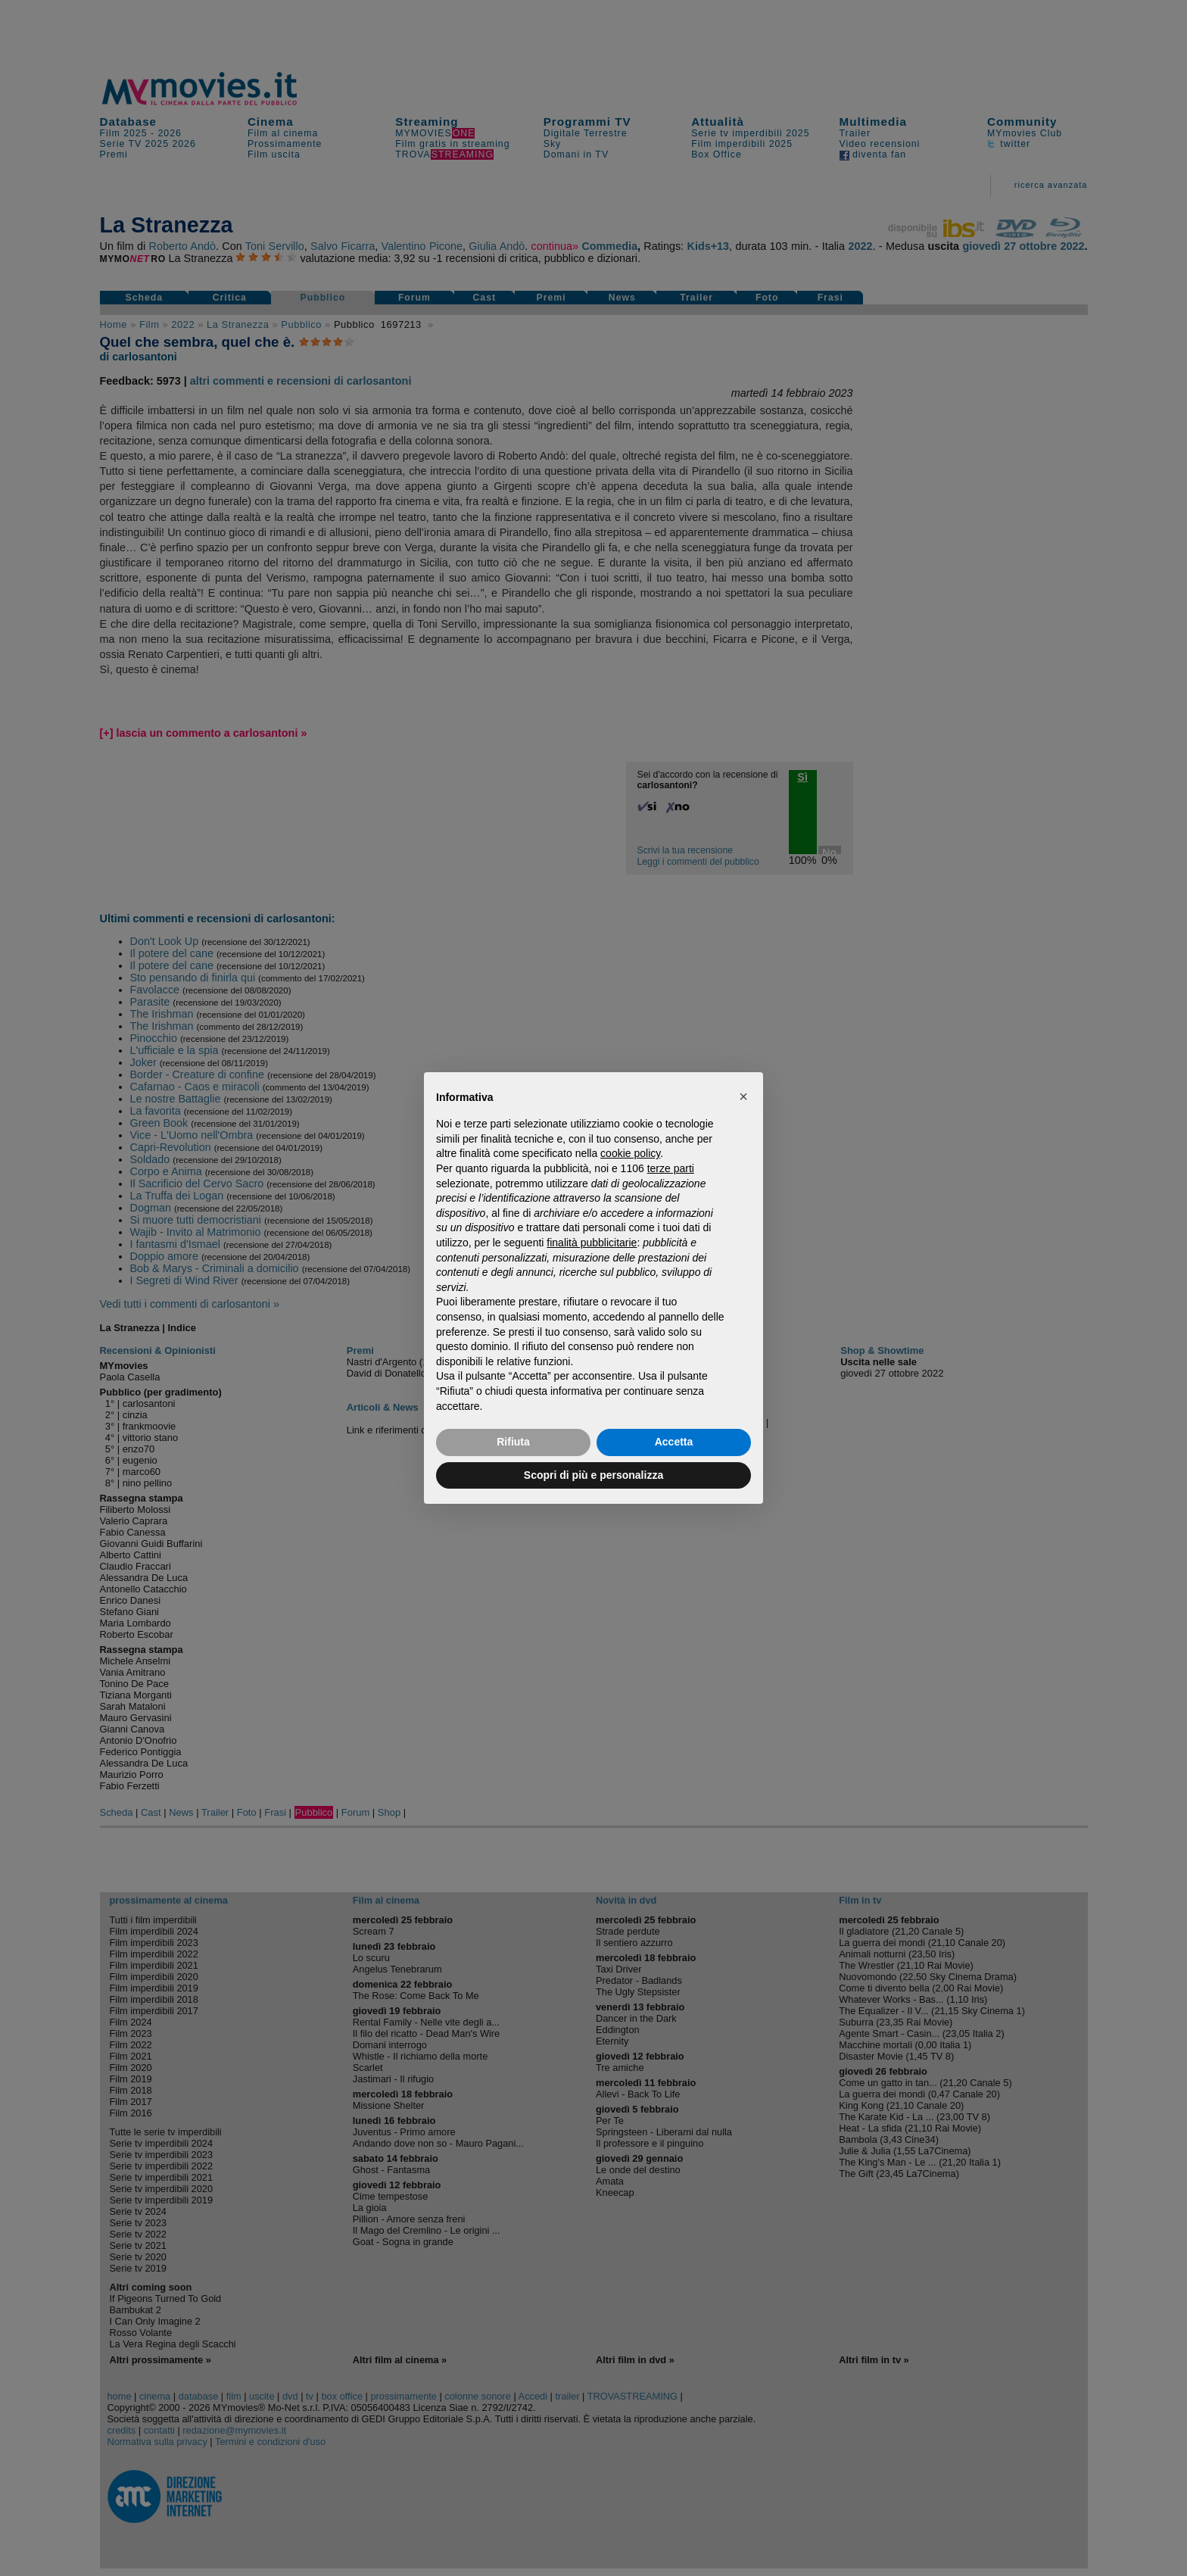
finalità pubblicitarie (592, 1243)
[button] (743, 1096)
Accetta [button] (674, 1442)
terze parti (670, 1168)
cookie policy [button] (630, 1153)
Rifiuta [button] (513, 1442)
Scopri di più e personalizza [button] (593, 1475)
